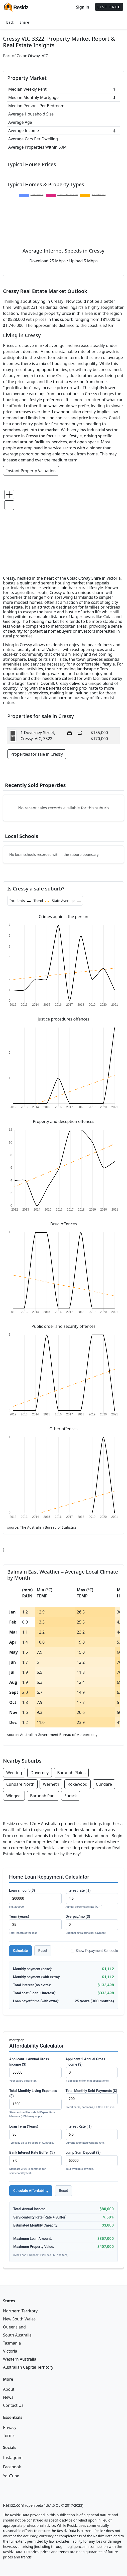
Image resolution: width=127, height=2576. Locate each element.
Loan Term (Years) (35, 2134)
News (8, 2397)
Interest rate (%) (92, 1898)
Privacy (9, 2427)
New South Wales (19, 2319)
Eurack (70, 1796)
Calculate (20, 1951)
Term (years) (35, 1924)
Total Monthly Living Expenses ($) (35, 2104)
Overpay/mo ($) (92, 1924)
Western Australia (19, 2359)
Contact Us (13, 2405)
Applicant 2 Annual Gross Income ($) (92, 2070)
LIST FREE (109, 7)
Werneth (51, 1784)
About (8, 2389)
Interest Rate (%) (92, 2134)
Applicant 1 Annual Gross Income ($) (35, 2070)
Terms (9, 2435)
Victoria (10, 2351)
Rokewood (77, 1784)
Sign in (82, 7)
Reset (42, 1951)
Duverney (40, 1772)
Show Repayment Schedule (94, 1951)
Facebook (12, 2467)
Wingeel (14, 1796)
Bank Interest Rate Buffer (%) (35, 2162)
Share (24, 22)
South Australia (17, 2335)
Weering (14, 1772)
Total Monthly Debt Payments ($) (92, 2099)
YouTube (11, 2476)
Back (10, 22)
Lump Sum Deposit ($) (92, 2160)
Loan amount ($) (35, 1898)
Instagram (13, 2457)
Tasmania (12, 2343)
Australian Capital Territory (28, 2367)
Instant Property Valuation (31, 470)
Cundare (104, 1784)
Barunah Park (43, 1796)
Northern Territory (20, 2311)
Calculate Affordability (30, 2191)
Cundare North (20, 1784)
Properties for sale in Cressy (37, 754)
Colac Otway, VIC (32, 55)
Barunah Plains (71, 1772)
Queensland (14, 2327)
